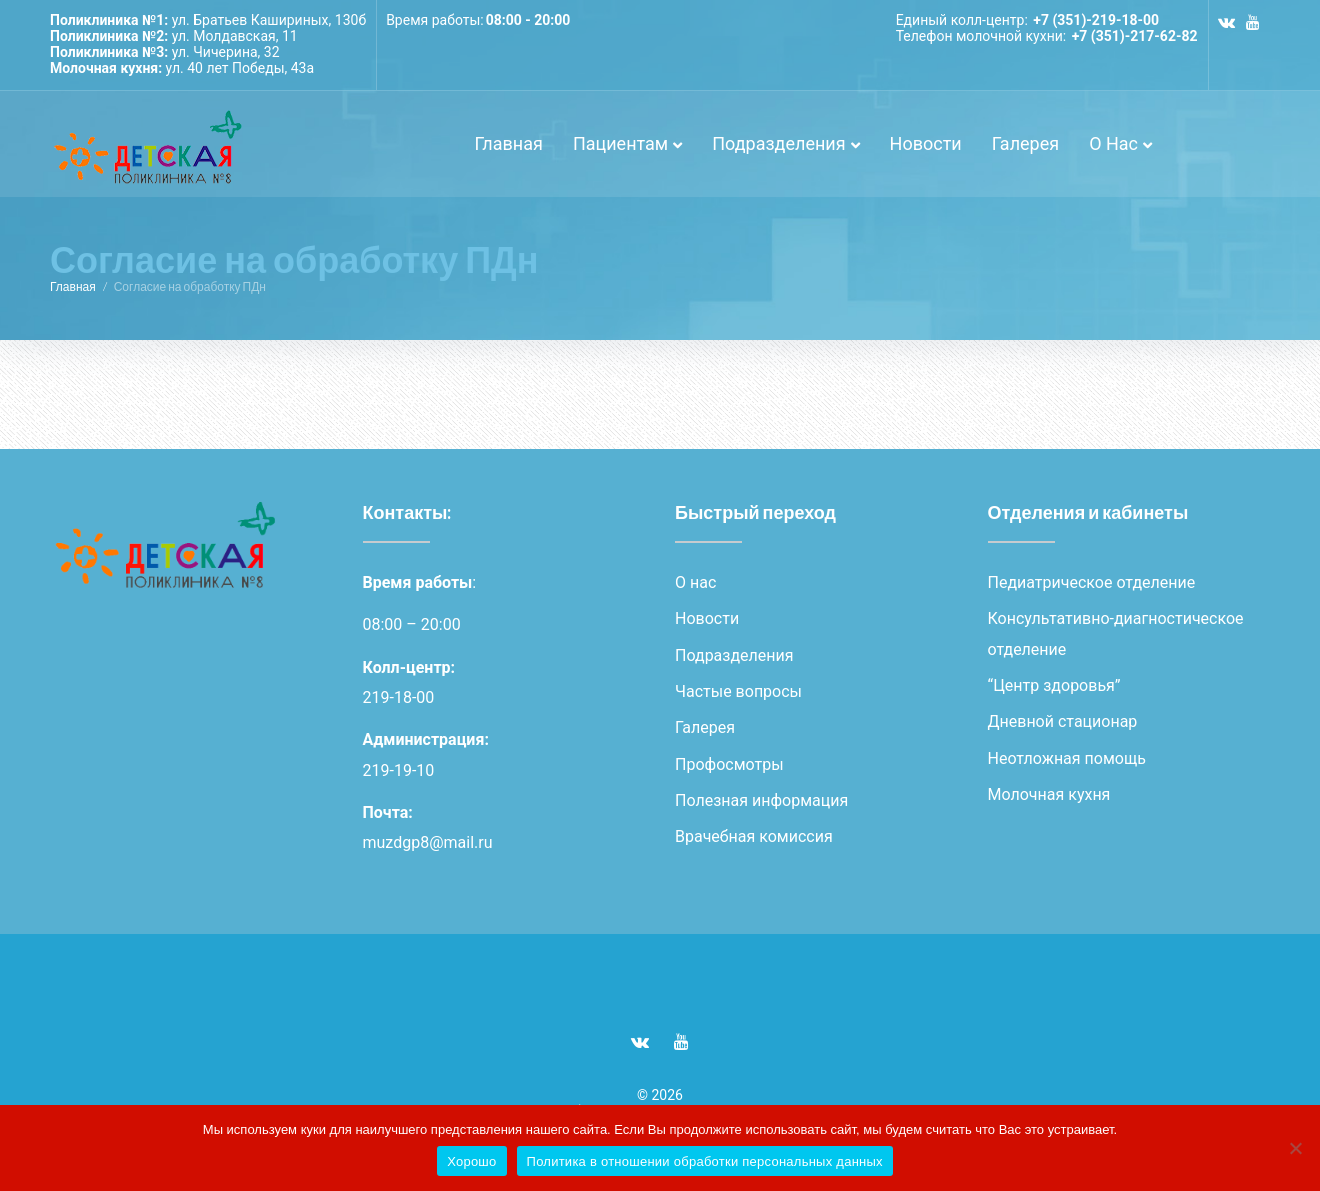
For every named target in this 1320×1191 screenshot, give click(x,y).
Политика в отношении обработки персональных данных (705, 1161)
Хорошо (471, 1161)
